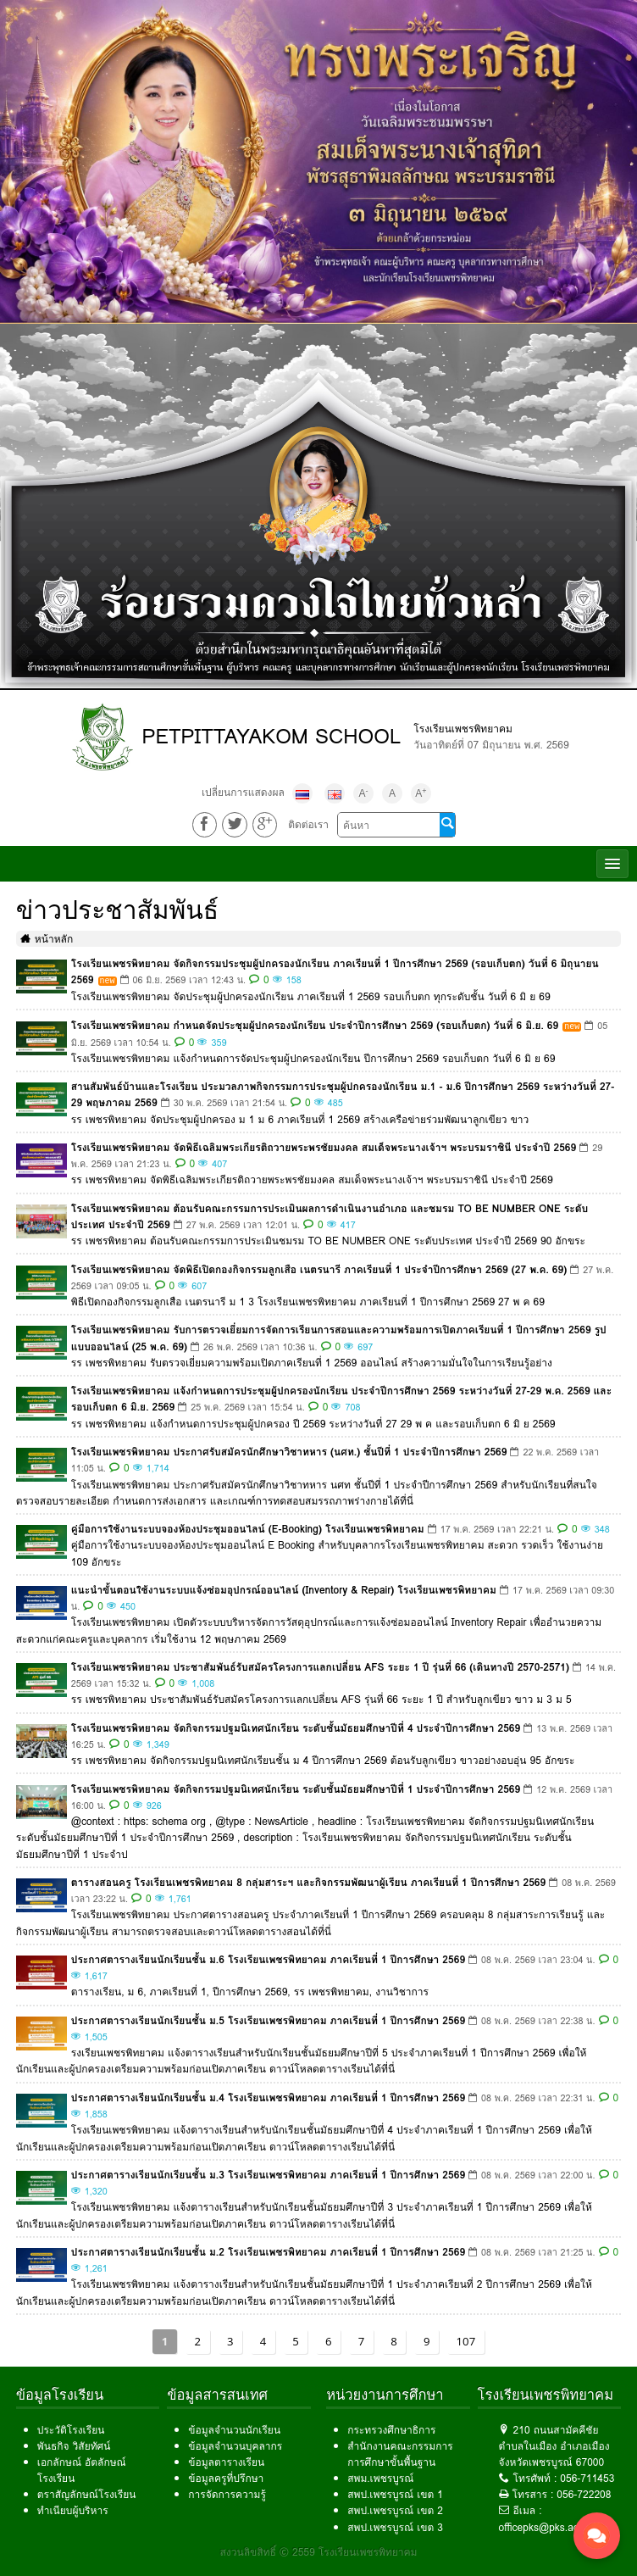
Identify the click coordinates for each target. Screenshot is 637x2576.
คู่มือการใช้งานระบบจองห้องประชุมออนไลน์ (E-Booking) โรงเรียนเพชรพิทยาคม (247, 1528)
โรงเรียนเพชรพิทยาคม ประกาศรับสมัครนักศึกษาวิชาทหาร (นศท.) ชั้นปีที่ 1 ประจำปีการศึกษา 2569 (289, 1451)
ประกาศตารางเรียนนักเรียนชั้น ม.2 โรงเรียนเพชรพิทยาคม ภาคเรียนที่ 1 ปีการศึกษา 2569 (268, 2250)
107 (466, 2339)
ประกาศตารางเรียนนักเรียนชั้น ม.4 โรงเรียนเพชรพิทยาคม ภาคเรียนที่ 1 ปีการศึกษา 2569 (268, 2096)
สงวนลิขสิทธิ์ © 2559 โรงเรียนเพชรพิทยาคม (319, 2550)
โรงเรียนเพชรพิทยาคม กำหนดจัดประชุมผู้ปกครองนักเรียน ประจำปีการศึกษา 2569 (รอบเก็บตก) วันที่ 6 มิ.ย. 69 (314, 1024)
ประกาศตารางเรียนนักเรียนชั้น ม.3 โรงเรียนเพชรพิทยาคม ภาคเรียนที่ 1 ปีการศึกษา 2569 (268, 2173)
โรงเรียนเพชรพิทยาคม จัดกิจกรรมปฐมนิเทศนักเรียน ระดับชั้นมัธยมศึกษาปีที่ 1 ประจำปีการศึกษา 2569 (295, 1787)
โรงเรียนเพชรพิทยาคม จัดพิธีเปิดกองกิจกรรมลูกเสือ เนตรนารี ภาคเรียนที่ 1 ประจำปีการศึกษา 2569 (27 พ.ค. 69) (319, 1268)
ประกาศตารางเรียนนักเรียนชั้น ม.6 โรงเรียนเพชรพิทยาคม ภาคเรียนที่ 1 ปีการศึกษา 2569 (268, 1958)
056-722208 (584, 2493)
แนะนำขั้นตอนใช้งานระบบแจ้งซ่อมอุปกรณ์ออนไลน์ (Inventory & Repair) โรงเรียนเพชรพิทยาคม (283, 1588)
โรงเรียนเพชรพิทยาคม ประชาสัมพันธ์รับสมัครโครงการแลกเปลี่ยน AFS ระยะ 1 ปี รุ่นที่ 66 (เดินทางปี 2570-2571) (320, 1665)
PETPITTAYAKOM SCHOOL (271, 736)
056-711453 (587, 2477)
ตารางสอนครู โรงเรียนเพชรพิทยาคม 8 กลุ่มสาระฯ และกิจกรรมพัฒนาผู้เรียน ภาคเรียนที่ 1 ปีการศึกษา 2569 (308, 1880)
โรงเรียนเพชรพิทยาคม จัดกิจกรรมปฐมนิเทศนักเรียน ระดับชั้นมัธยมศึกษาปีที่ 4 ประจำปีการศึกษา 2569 (295, 1726)
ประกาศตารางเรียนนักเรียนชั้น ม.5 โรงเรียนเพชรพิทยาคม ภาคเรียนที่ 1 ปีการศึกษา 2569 (268, 2019)
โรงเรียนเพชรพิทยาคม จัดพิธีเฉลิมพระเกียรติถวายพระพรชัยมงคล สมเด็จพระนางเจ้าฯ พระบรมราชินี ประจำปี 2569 (323, 1146)
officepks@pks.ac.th (544, 2526)
